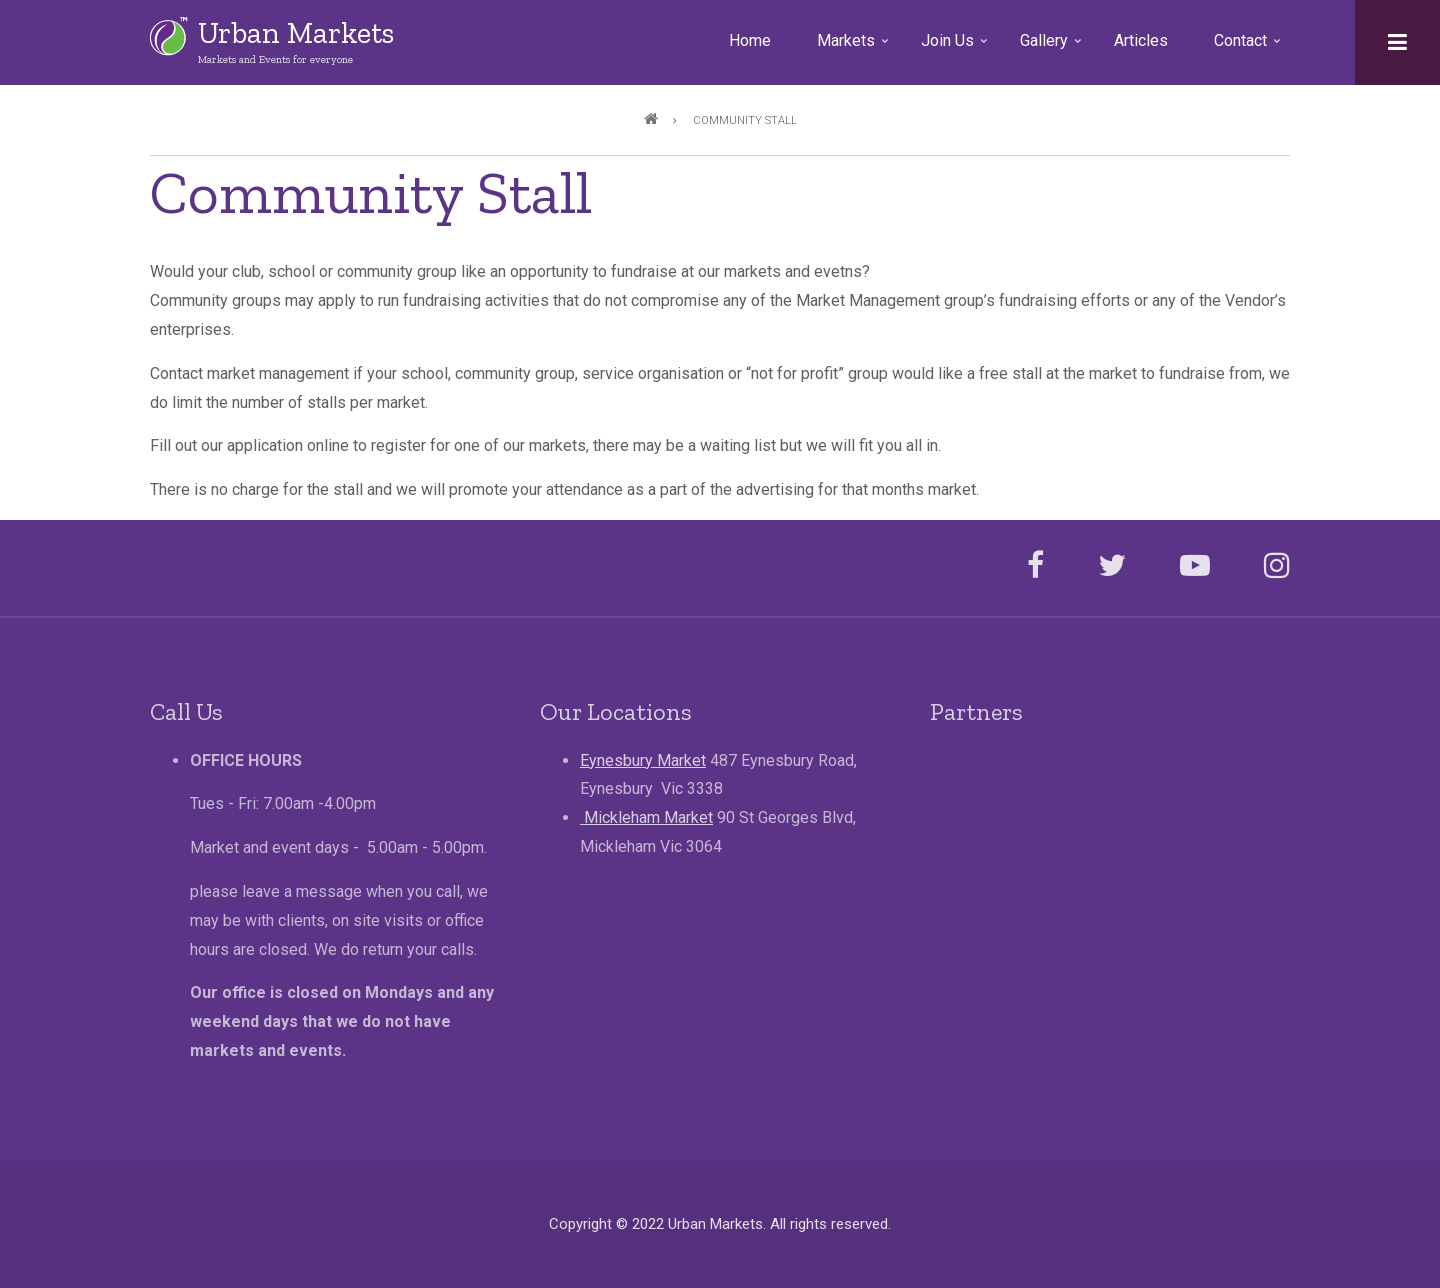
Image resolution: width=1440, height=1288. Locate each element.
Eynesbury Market (643, 760)
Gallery (1052, 48)
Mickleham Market (646, 817)
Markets (854, 48)
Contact (1249, 48)
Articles (1141, 40)
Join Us (956, 48)
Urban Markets (296, 33)
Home (750, 40)
